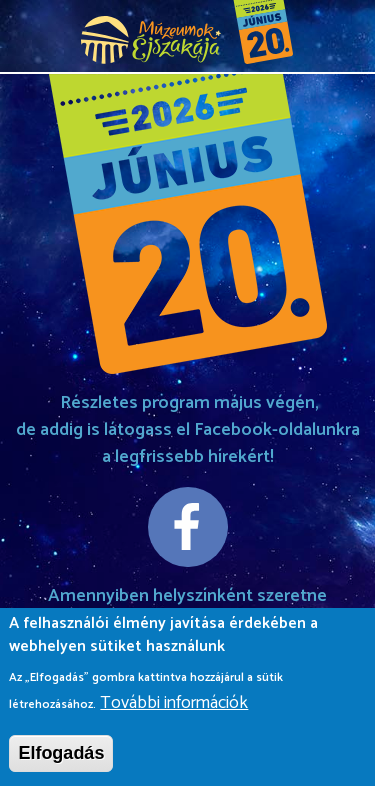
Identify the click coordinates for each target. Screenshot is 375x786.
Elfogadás (61, 757)
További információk (174, 707)
